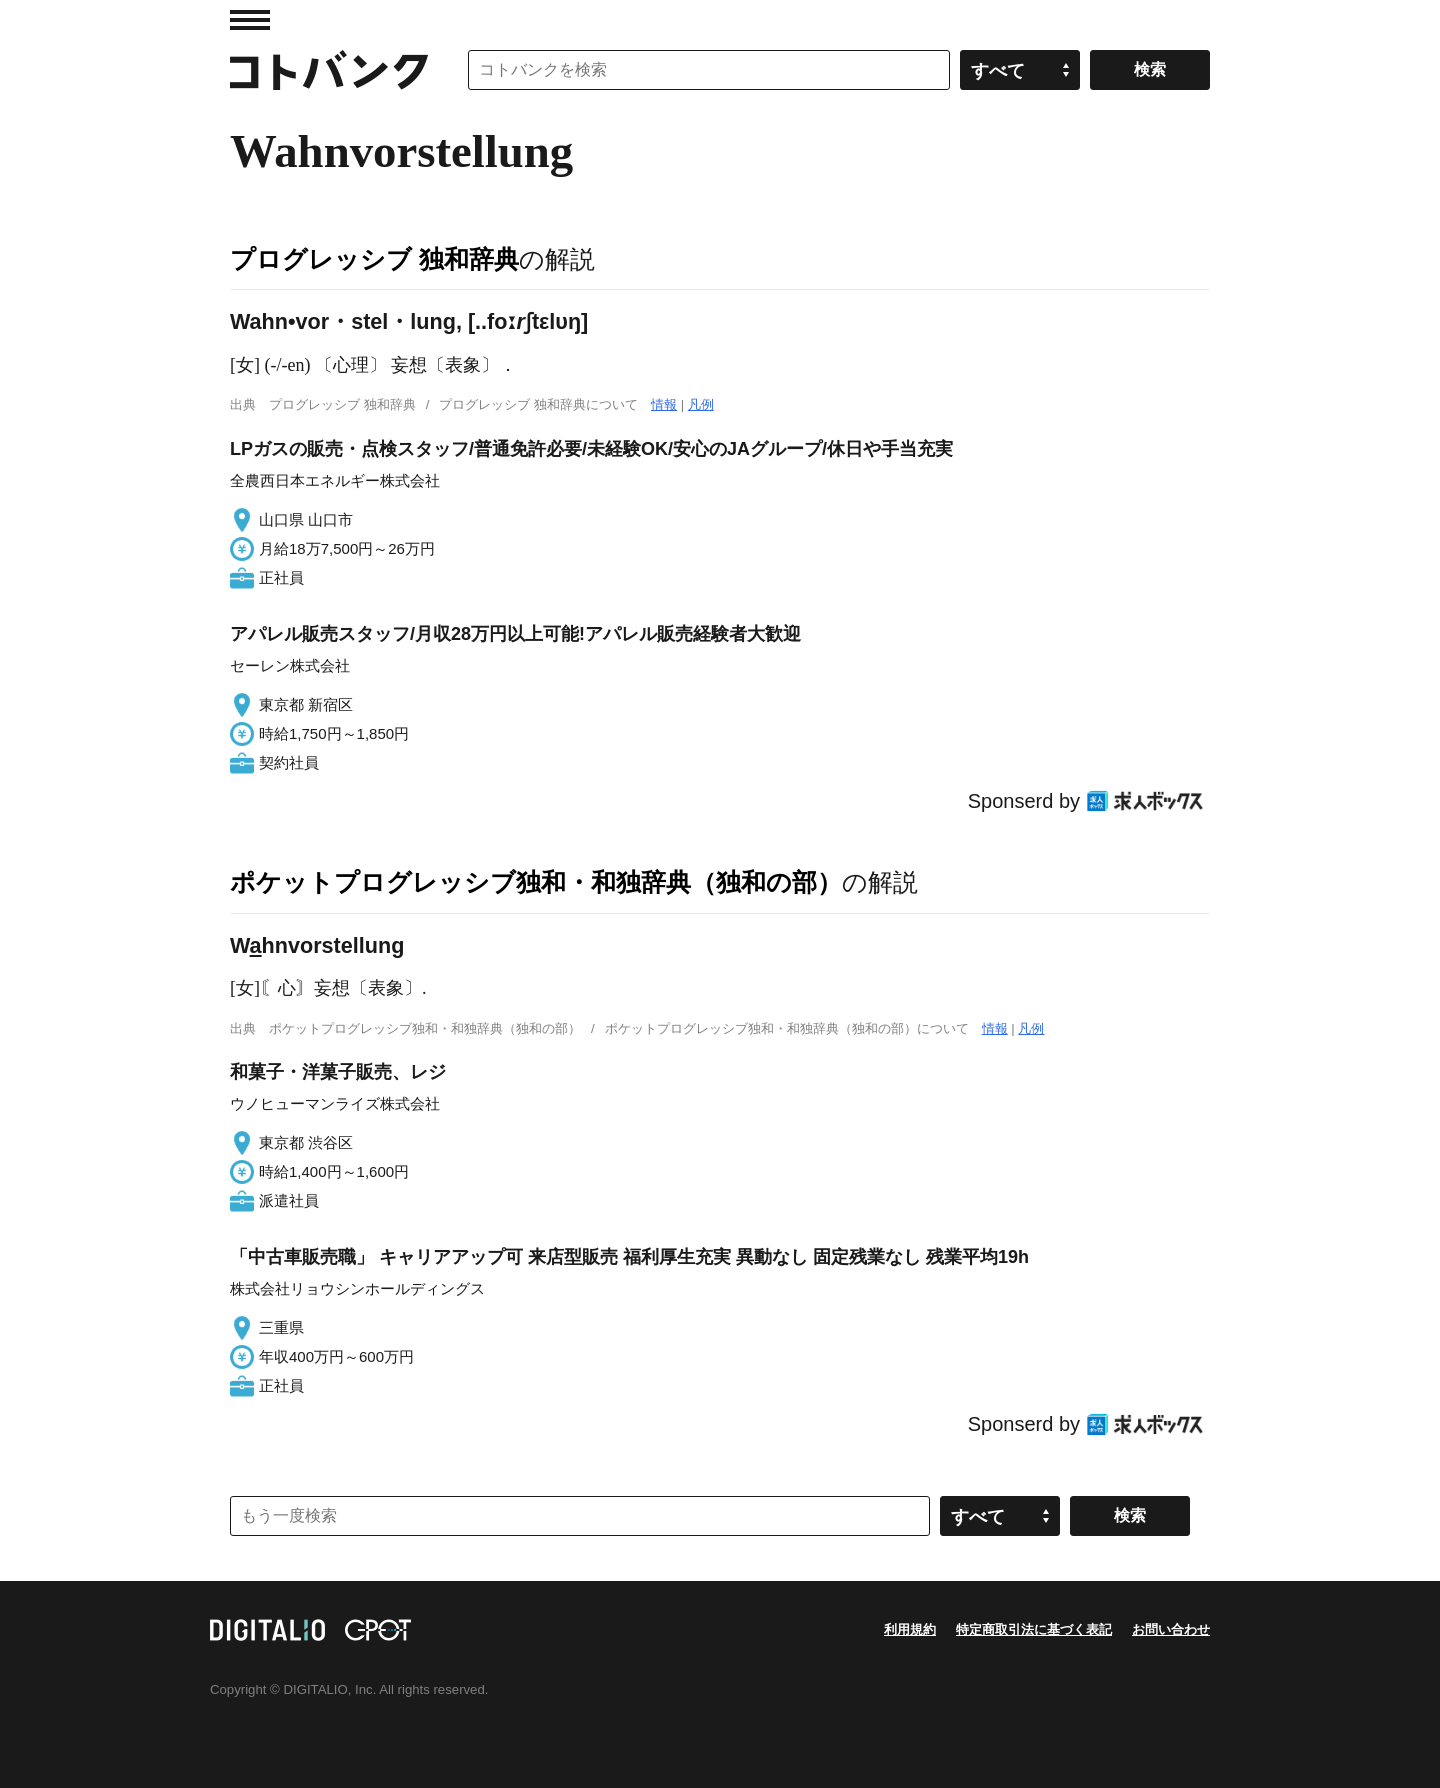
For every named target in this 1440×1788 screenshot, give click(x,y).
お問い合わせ (1171, 1629)
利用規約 (910, 1629)
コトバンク (329, 70)
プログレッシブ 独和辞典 (374, 259)
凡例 (701, 404)
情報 (664, 404)
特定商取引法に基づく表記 (1034, 1629)
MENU (250, 20)
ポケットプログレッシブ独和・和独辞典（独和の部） (536, 882)
